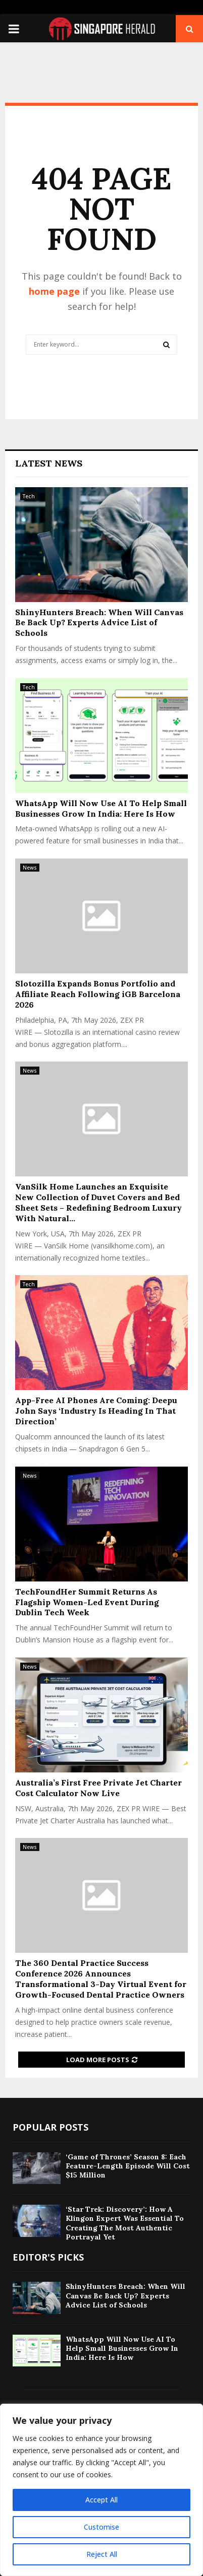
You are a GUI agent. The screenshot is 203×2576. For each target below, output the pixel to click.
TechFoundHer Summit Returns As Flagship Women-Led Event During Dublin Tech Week (87, 1602)
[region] (101, 2490)
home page (54, 291)
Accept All (101, 2499)
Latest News (48, 463)
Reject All (101, 2554)
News (30, 867)
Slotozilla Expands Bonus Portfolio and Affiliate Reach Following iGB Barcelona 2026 (97, 994)
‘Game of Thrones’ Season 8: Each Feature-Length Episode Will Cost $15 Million (128, 2165)
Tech (29, 496)
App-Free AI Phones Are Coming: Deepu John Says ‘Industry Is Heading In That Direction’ (96, 1410)
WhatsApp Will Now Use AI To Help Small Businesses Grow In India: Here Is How (101, 808)
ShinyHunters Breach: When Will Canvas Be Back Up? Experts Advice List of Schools (99, 622)
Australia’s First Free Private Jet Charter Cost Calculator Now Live (98, 1787)
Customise (101, 2527)
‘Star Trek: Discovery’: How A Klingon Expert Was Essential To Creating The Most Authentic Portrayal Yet (125, 2223)
